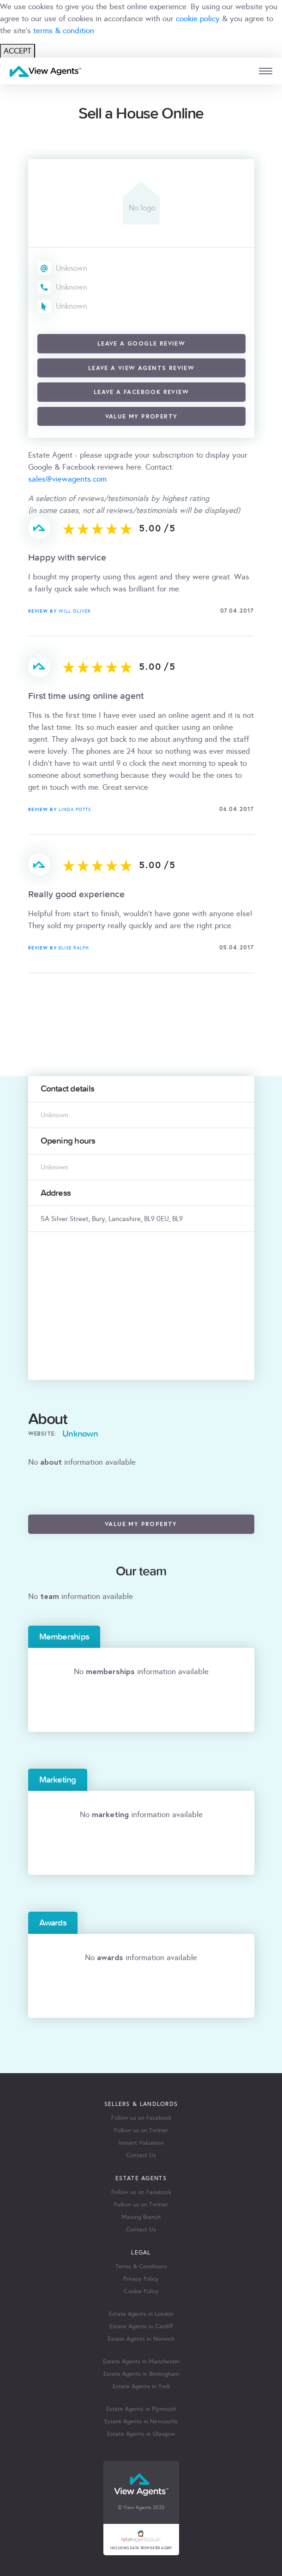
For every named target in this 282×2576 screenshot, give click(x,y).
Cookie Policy (141, 2291)
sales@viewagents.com (67, 479)
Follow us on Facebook (141, 2118)
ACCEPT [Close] (17, 51)
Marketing (57, 1780)
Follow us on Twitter (141, 2130)
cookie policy (198, 19)
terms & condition (63, 31)
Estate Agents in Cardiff (141, 2326)
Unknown (71, 268)
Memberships (64, 1637)
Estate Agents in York (141, 2386)
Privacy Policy (141, 2279)
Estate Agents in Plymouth (141, 2409)
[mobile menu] (265, 71)
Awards (52, 1923)
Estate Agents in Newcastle (141, 2421)
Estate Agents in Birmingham (141, 2374)
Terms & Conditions (141, 2266)
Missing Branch (141, 2217)
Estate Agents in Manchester (141, 2361)
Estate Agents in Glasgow (141, 2434)
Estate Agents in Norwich (141, 2339)
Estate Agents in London (141, 2314)
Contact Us (141, 2155)
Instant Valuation (141, 2143)
